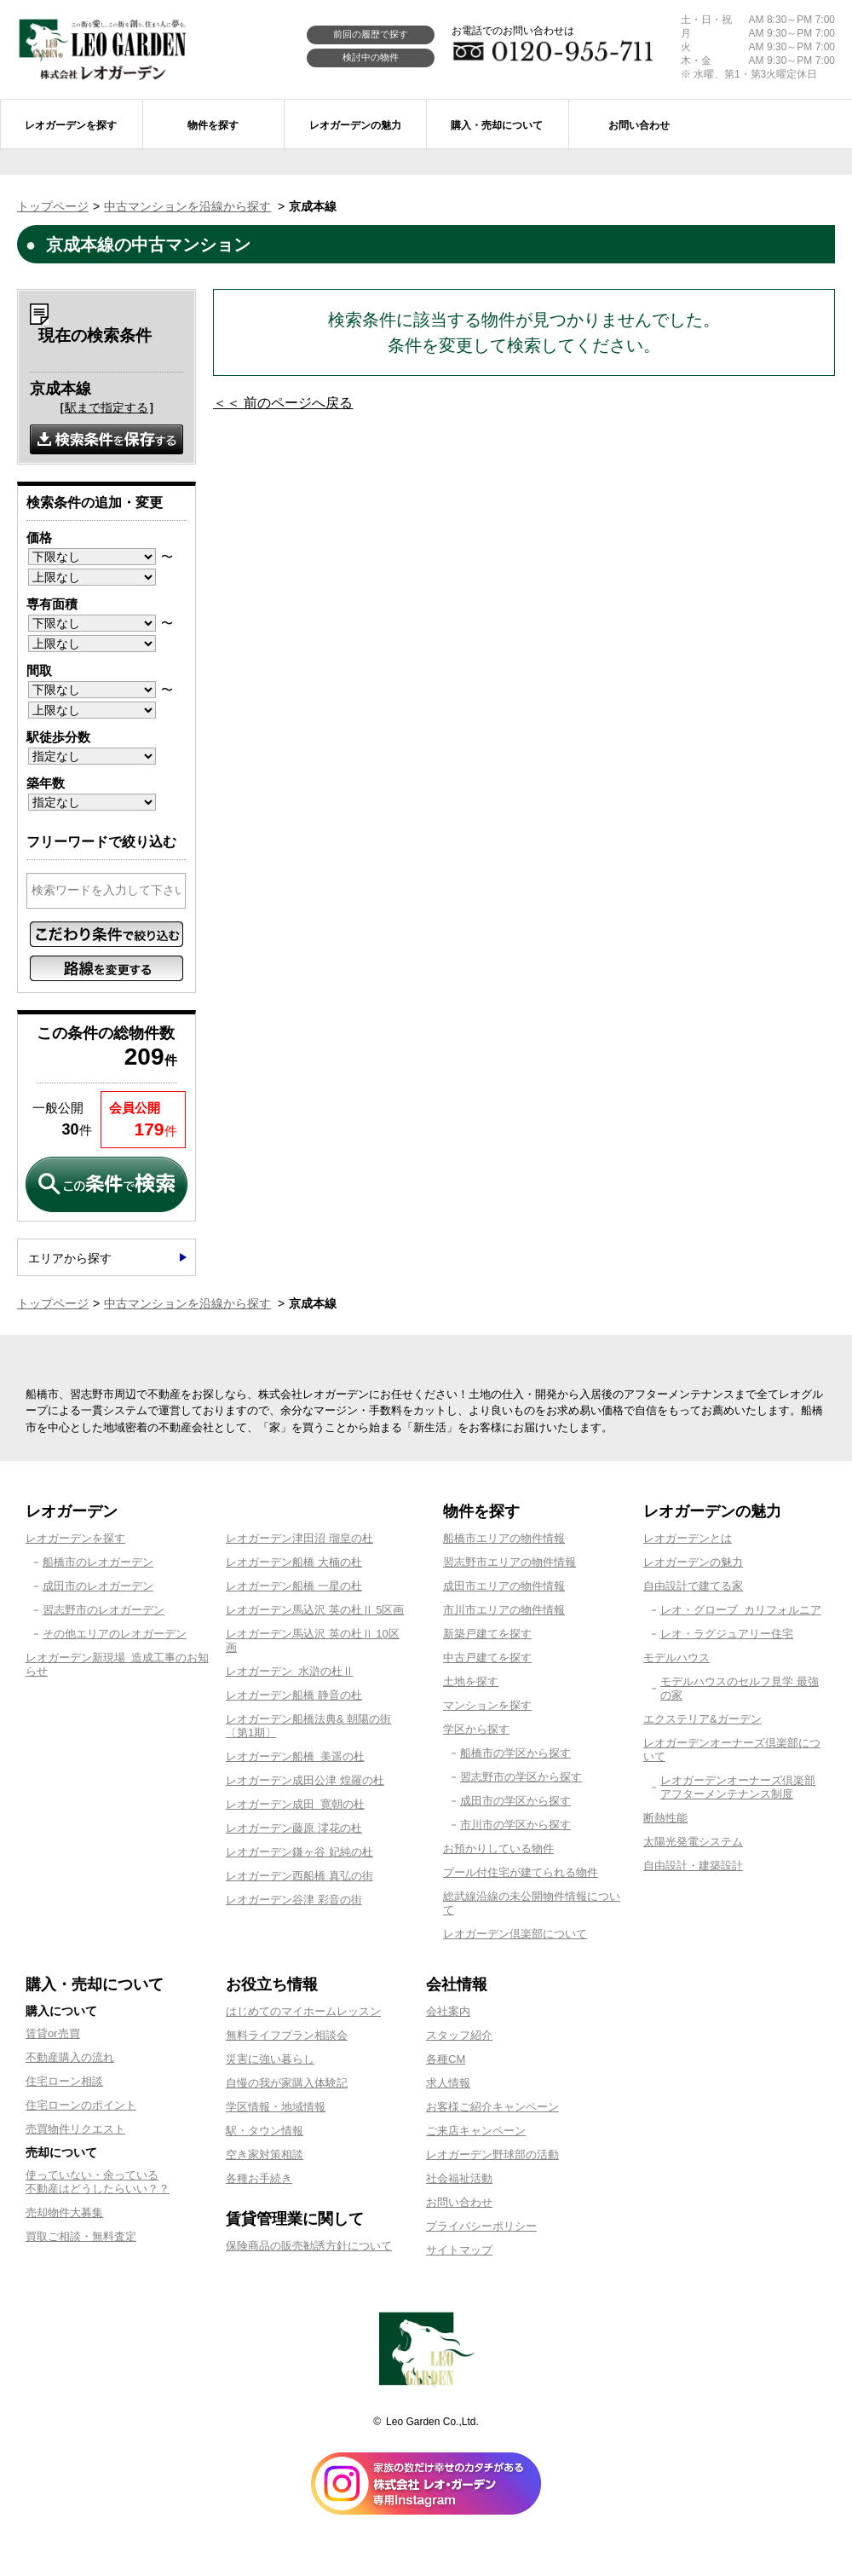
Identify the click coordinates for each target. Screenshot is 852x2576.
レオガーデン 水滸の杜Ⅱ (290, 1671)
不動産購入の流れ (70, 2057)
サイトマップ (459, 2250)
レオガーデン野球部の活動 (492, 2154)
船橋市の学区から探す (515, 1753)
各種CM (445, 2059)
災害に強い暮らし (270, 2059)
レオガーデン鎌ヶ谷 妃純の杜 (299, 1851)
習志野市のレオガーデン (103, 1609)
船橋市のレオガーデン (98, 1562)
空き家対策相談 (264, 2154)
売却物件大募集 (64, 2212)
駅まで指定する (106, 407)
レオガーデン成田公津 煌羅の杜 (305, 1780)
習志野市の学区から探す (521, 1776)
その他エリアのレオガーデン (115, 1633)
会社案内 (448, 2011)
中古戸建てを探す (487, 1657)
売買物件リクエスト (75, 2129)
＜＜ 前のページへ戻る (283, 403)
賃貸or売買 (53, 2033)
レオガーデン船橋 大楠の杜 (294, 1562)
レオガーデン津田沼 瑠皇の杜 (299, 1538)
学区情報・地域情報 (275, 2106)
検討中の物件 (371, 57)
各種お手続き (259, 2178)
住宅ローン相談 (64, 2081)
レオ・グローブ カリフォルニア (740, 1609)
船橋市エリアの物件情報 (504, 1538)
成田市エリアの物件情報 (504, 1586)
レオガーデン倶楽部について (515, 1933)
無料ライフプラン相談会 (287, 2035)
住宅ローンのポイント (81, 2105)
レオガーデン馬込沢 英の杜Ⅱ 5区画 (315, 1609)
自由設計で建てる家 (693, 1586)
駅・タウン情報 (264, 2130)
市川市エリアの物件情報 (504, 1609)
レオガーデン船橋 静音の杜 (294, 1695)
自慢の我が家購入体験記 (287, 2082)
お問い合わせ (459, 2202)
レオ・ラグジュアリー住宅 (726, 1633)
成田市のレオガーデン (98, 1586)
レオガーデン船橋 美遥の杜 (295, 1756)
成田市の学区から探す (515, 1800)
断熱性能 (665, 1817)
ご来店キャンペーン (476, 2130)
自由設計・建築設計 (693, 1865)
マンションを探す (487, 1705)
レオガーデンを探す (75, 1538)
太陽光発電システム (693, 1841)
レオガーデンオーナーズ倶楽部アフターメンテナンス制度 (737, 1787)
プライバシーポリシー (481, 2226)
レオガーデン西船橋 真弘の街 (299, 1875)
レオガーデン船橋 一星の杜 (294, 1586)
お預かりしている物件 (498, 1848)
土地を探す (470, 1681)
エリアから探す (70, 1258)
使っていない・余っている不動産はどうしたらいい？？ (98, 2182)
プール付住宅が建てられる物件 (520, 1872)
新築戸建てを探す (487, 1633)
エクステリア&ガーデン (702, 1719)
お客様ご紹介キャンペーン (492, 2106)
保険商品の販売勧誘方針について (309, 2245)
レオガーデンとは (687, 1538)
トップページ (53, 206)
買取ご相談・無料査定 (81, 2236)
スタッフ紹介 (459, 2035)
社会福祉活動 (459, 2178)
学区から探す (476, 1729)
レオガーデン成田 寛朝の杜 (295, 1804)
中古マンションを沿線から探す (187, 206)
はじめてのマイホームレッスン (303, 2011)
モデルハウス (676, 1657)
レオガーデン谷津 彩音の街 (294, 1899)
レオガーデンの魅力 (693, 1562)
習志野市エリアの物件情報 (509, 1562)
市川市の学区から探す (515, 1824)
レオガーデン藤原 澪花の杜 (294, 1828)
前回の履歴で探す (370, 34)
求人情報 (448, 2082)
